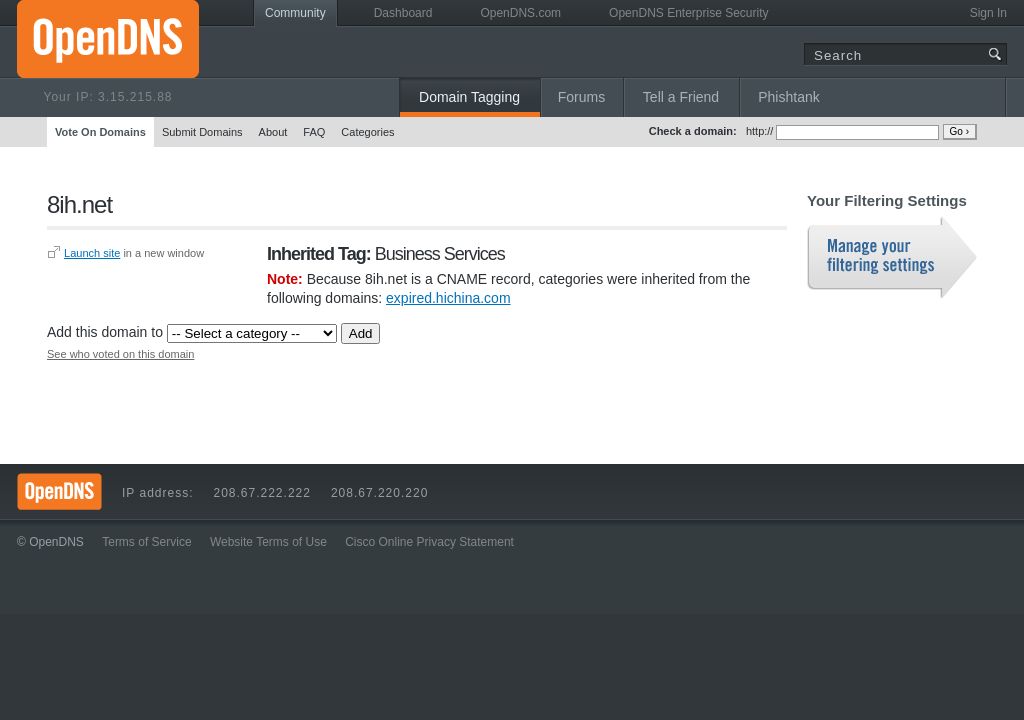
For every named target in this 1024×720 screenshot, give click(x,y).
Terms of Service (146, 542)
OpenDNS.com (520, 13)
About (273, 132)
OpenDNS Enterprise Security (688, 13)
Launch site (92, 253)
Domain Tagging (469, 97)
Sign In (988, 13)
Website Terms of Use (268, 542)
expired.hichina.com (448, 298)
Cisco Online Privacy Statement (429, 542)
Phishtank (788, 97)
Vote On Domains (100, 132)
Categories (367, 132)
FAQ (314, 132)
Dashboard (403, 13)
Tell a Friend (681, 97)
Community (295, 13)
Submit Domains (202, 132)
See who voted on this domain (120, 354)
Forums (581, 97)
